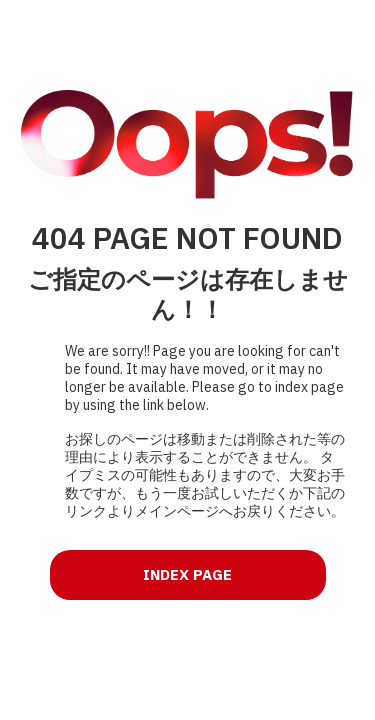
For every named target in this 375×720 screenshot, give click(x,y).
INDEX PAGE (187, 574)
